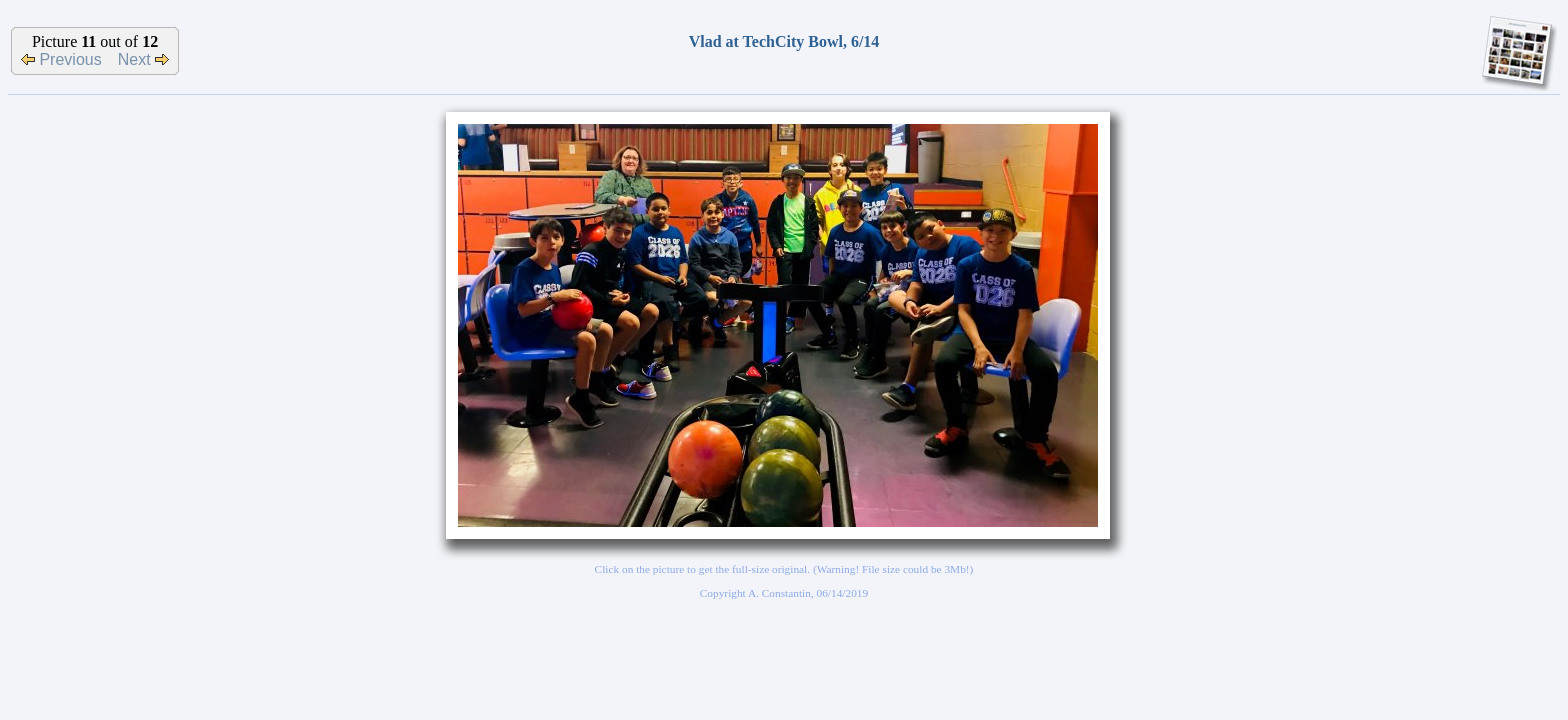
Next (143, 59)
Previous (61, 59)
